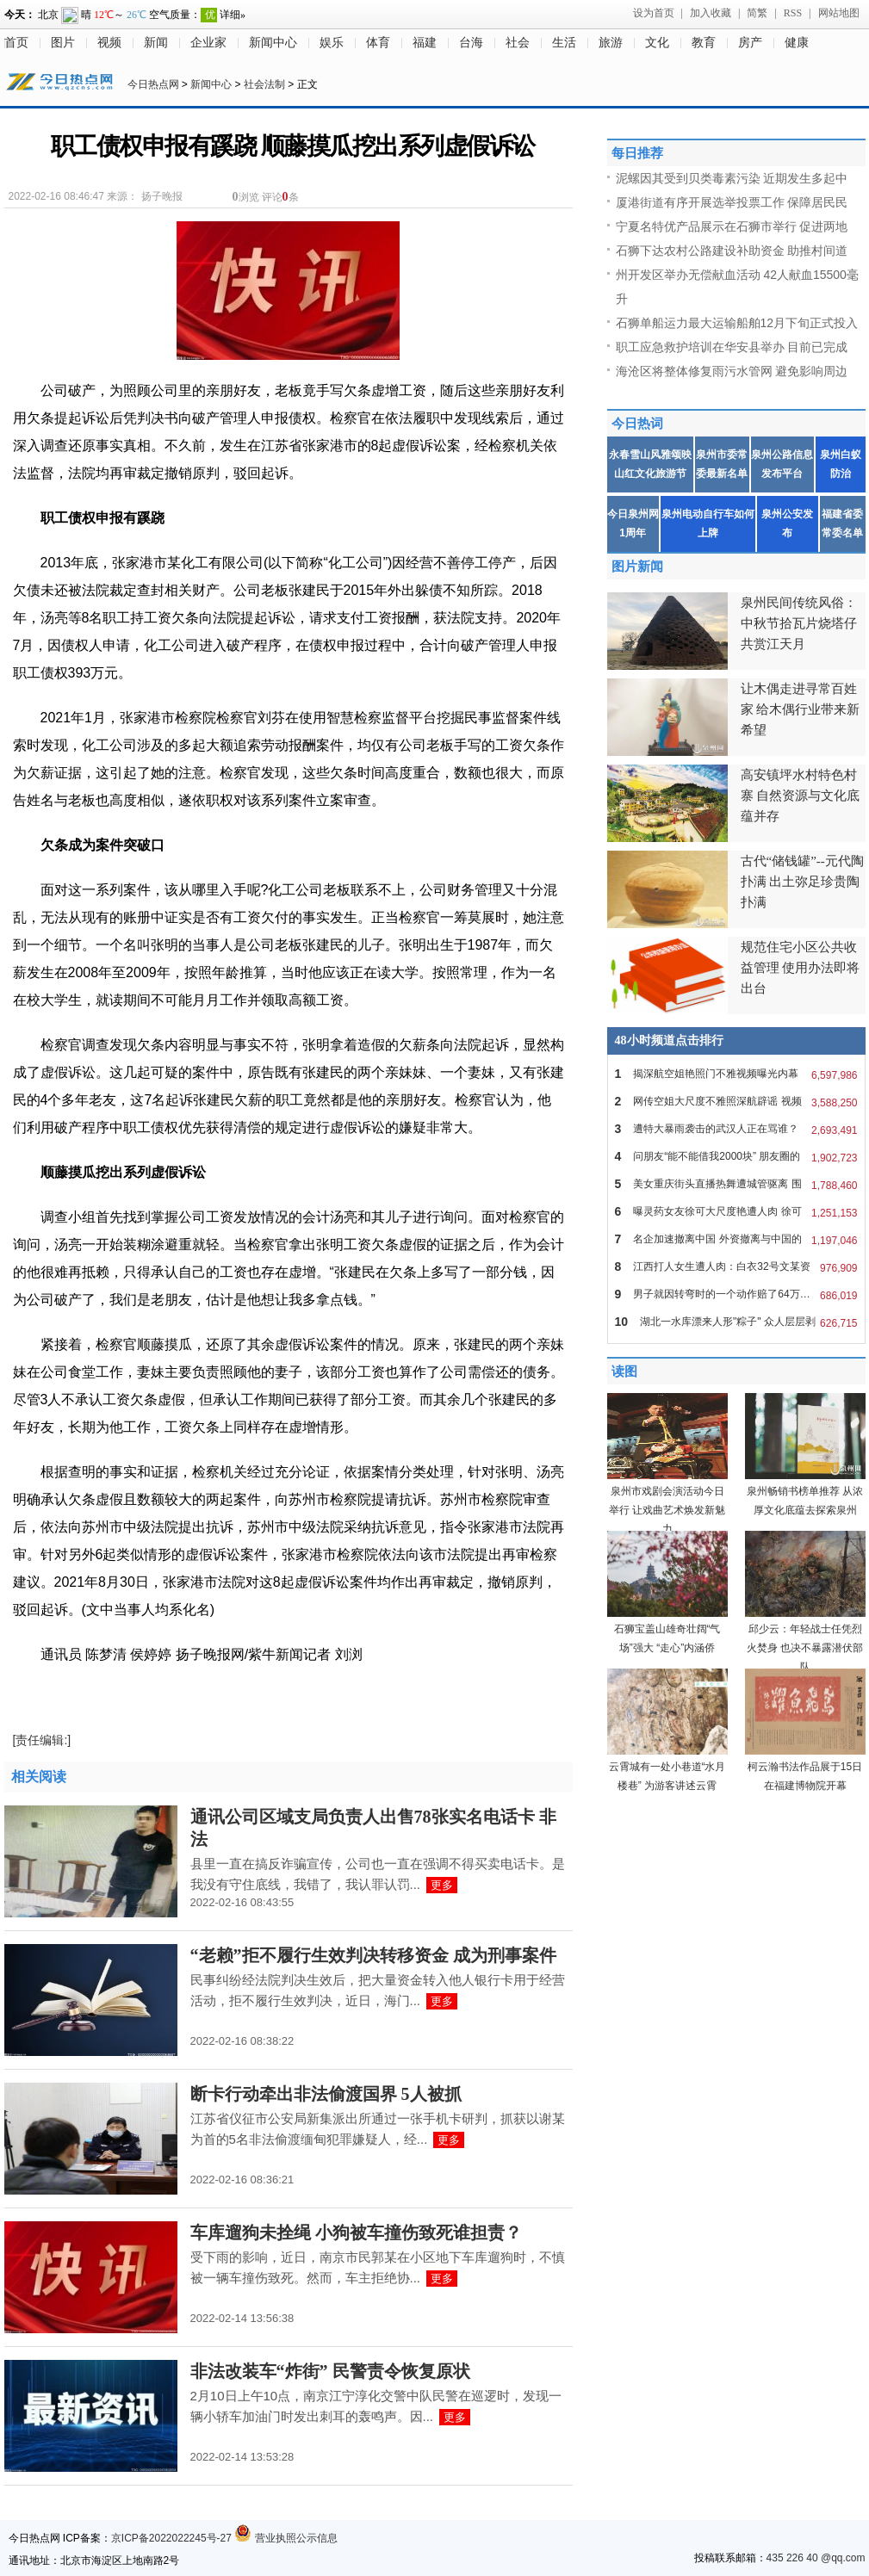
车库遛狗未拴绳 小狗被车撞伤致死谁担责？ (356, 2232)
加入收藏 (710, 13)
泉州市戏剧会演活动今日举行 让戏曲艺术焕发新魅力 (667, 1510)
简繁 (757, 13)
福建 (425, 42)
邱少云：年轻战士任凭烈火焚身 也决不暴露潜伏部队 (805, 1648)
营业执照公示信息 (285, 2538)
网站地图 (839, 13)
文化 (657, 42)
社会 (518, 42)
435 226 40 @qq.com (816, 2558)
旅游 (611, 42)
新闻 (156, 42)
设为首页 (653, 13)
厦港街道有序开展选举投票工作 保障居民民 (732, 202)
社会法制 (264, 84)
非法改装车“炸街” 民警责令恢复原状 (330, 2371)
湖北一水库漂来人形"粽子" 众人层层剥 (736, 1321)
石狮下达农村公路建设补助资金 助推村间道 (732, 250)
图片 (63, 42)
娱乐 (332, 42)
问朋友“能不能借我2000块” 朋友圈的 (736, 1156)
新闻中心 (273, 42)
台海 (471, 42)
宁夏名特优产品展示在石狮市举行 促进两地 (732, 226)
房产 (750, 42)
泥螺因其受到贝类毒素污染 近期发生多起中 (732, 178)
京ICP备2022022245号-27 (171, 2538)
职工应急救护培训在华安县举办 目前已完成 (732, 347)
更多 (442, 1885)
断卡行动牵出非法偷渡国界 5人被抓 (326, 2093)
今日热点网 (153, 84)
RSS (793, 13)
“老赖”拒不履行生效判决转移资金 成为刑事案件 (373, 1955)
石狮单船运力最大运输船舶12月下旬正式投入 (737, 323)
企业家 (208, 42)
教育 (704, 42)
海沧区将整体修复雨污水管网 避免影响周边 (732, 371)
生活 (564, 42)
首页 (16, 42)
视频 (109, 42)
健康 (797, 42)
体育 (378, 42)
